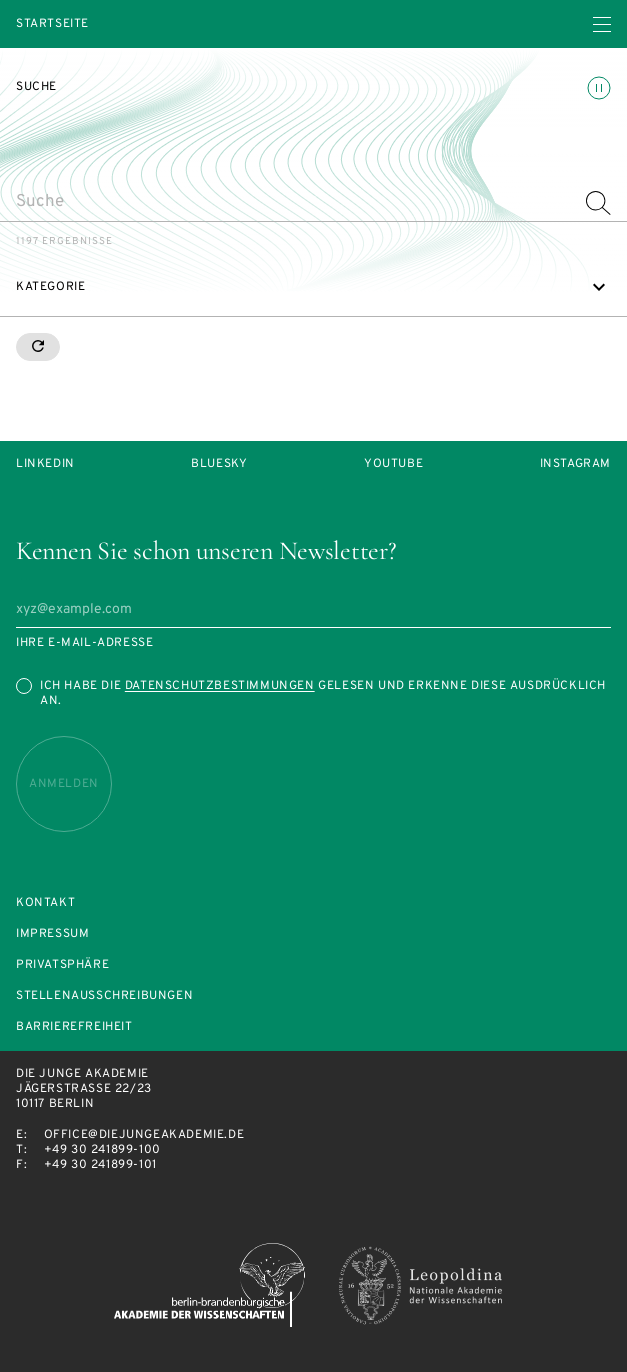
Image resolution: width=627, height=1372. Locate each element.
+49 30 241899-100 (102, 1150)
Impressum (52, 934)
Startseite (52, 24)
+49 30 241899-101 (100, 1165)
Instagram (575, 464)
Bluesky (219, 464)
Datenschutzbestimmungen (220, 686)
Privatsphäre (62, 965)
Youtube (393, 464)
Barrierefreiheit (74, 1027)
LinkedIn (45, 464)
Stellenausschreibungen (104, 996)
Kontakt (45, 903)
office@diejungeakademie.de (144, 1135)
